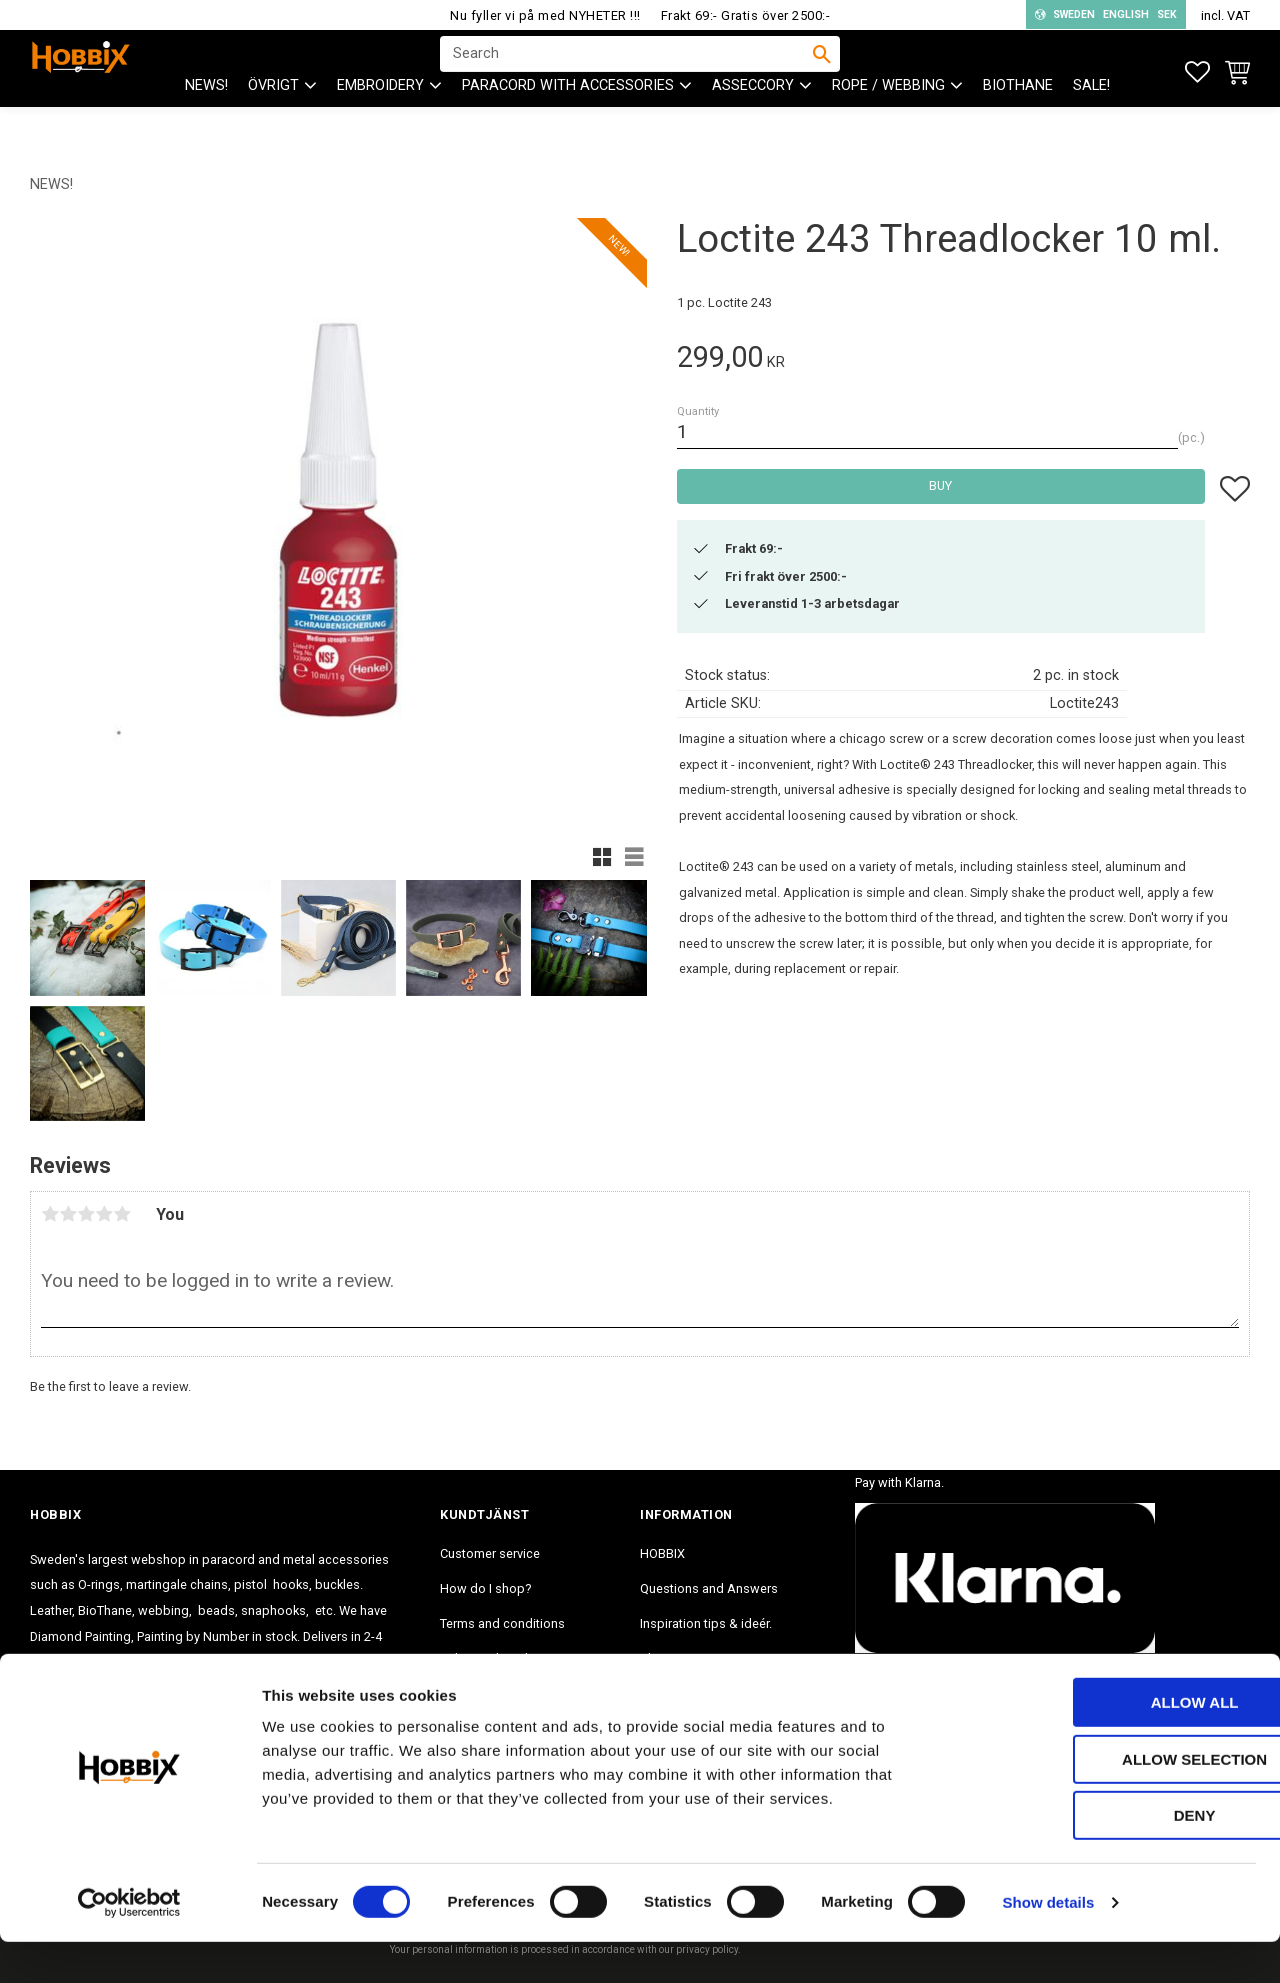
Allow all (1113, 1743)
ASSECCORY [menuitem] (753, 120)
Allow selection (1113, 1800)
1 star (50, 1214)
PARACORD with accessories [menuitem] (568, 120)
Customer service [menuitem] (490, 1553)
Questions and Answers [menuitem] (709, 1588)
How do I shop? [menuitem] (485, 1588)
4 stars (104, 1214)
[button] (1197, 72)
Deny (1113, 1856)
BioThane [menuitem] (1018, 120)
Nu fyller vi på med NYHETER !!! (545, 15)
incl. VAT (1225, 15)
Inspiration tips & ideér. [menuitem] (706, 1623)
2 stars (68, 1214)
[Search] (822, 71)
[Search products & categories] (627, 71)
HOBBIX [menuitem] (662, 1553)
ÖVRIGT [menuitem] (273, 120)
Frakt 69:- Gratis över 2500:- (746, 15)
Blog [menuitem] (653, 1658)
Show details (1049, 1943)
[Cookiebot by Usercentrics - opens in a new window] (129, 1944)
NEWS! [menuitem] (206, 120)
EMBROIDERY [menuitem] (380, 120)
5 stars (122, 1214)
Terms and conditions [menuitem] (502, 1623)
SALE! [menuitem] (1091, 120)
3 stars (86, 1214)
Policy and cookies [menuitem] (494, 1658)
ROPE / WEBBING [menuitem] (888, 120)
